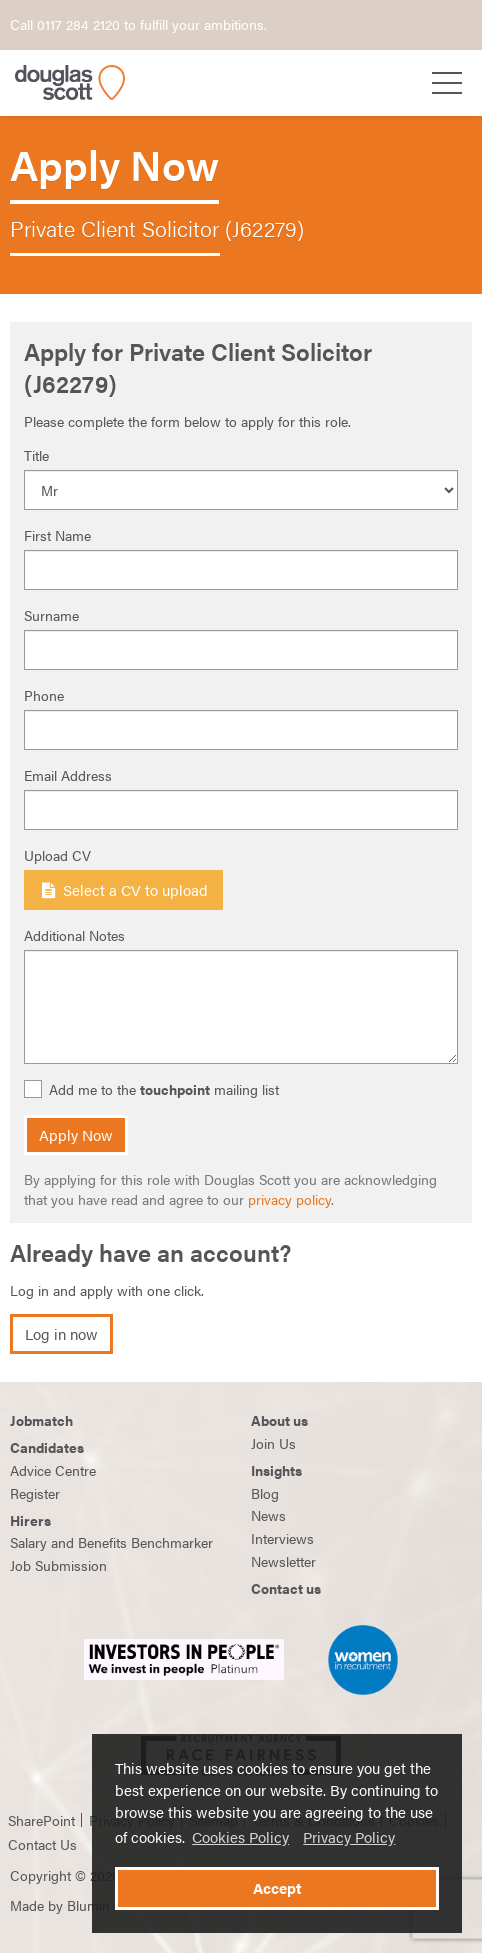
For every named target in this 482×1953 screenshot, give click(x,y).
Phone (44, 695)
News (268, 1515)
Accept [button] (277, 1888)
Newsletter (283, 1561)
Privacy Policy (349, 1837)
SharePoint (41, 1820)
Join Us (273, 1443)
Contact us (286, 1588)
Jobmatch (41, 1420)
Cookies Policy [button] (240, 1837)
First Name (57, 535)
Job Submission (58, 1565)
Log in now (61, 1334)
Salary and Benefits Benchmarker (111, 1542)
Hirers (30, 1520)
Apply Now (76, 1135)
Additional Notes (74, 935)
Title (36, 455)
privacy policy (289, 1199)
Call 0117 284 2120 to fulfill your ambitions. (138, 24)
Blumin (88, 1905)
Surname (51, 615)
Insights (276, 1470)
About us (279, 1420)
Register (35, 1493)
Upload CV (57, 855)
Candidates (47, 1447)
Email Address (68, 775)
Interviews (282, 1538)
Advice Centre (53, 1470)
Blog (265, 1493)
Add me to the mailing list (154, 1089)
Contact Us (42, 1844)
